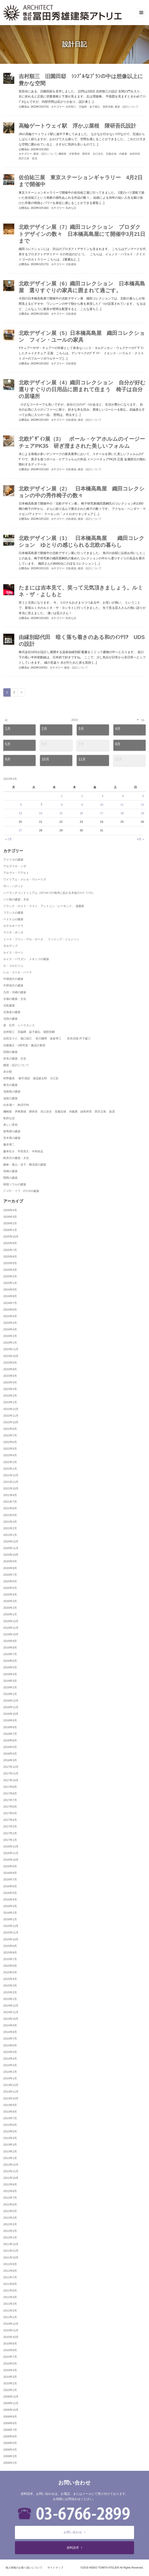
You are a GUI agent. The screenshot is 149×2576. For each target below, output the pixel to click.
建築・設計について (126, 106)
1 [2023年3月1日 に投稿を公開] (61, 796)
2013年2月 (10, 2151)
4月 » (140, 839)
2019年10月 (10, 1634)
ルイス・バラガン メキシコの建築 (26, 959)
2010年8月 (10, 2350)
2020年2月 (10, 1607)
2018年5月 (10, 1747)
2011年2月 (10, 2310)
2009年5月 (10, 2443)
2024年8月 (10, 1296)
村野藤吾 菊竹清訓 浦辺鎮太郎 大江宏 (30, 1078)
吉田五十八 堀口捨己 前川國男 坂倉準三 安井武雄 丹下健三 (47, 1038)
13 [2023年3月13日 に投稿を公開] (20, 813)
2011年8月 (10, 2270)
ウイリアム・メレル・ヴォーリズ (24, 879)
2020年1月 (10, 1614)
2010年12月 (10, 2323)
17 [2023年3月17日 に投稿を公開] (101, 813)
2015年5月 (10, 1972)
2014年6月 (10, 2045)
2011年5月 (10, 2290)
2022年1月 (10, 1468)
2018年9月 (10, 1720)
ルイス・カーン (13, 952)
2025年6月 (10, 1256)
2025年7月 (10, 1250)
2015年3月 (10, 1985)
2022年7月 (10, 1435)
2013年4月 (10, 2138)
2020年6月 (10, 1581)
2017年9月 (10, 1786)
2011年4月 (10, 2297)
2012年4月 (10, 2217)
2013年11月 (10, 2091)
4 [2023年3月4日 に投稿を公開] (123, 796)
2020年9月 (10, 1561)
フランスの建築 (13, 912)
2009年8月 (10, 2423)
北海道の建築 (11, 1012)
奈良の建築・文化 (14, 1058)
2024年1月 (10, 1342)
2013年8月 (10, 2111)
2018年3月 (10, 1760)
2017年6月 (10, 1806)
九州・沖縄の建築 (14, 992)
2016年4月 (10, 1899)
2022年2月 (10, 1462)
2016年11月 (10, 1853)
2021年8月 (10, 1495)
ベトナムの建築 (13, 919)
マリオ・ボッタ (13, 932)
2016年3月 (10, 1906)
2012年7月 (10, 2197)
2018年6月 (10, 1740)
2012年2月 (10, 2231)
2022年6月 (10, 1442)
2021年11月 (10, 1482)
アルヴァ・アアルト (16, 872)
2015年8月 (10, 1952)
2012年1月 (10, 2237)
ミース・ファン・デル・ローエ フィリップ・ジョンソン (41, 939)
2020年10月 (10, 1554)
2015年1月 (10, 1999)
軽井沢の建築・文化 (16, 1158)
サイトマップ (55, 2567)
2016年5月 (10, 1893)
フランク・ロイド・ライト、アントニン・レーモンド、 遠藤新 (43, 906)
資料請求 (73, 2547)
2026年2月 (10, 1223)
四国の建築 (10, 1052)
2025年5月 (10, 1263)
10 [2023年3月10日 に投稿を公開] (101, 804)
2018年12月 (10, 1700)
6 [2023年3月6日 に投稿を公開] (21, 804)
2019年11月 (10, 1627)
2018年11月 (10, 1707)
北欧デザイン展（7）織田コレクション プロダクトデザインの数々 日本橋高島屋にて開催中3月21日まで (82, 234)
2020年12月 (10, 1541)
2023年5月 (10, 1375)
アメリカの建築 (13, 859)
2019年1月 (10, 1694)
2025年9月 (10, 1243)
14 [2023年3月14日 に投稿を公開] (40, 813)
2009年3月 (10, 2456)
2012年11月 (10, 2171)
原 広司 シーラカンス (19, 1025)
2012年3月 (10, 2224)
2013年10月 (10, 2098)
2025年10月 (10, 1236)
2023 (74, 720)
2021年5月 (10, 1515)
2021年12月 (10, 1475)
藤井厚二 (9, 1144)
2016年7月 (10, 1879)
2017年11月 (10, 1773)
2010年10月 (10, 2337)
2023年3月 (10, 1389)
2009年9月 (10, 2416)
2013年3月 (10, 2144)
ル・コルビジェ (13, 965)
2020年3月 (10, 1601)
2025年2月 (10, 1276)
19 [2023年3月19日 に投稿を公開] (142, 813)
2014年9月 (10, 2025)
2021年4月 (10, 1521)
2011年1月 (10, 2317)
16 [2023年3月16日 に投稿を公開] (81, 813)
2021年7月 (10, 1501)
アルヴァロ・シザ (14, 866)
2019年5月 (10, 1667)
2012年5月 (10, 2211)
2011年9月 (10, 2264)
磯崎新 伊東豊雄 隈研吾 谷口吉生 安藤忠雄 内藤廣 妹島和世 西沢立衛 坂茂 (59, 1111)
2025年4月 (10, 1269)
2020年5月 (10, 1588)
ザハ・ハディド (13, 886)
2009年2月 (10, 2462)
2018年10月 (10, 1713)
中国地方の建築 (13, 978)
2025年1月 (10, 1283)
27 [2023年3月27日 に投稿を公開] (20, 830)
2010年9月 (10, 2343)
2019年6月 (10, 1660)
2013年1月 (10, 2158)
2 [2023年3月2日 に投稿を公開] (82, 796)
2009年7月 (10, 2429)
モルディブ (10, 945)
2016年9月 (10, 1866)
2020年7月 (10, 1574)
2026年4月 (10, 1210)
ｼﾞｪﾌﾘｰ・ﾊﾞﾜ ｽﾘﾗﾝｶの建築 (21, 1191)
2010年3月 (10, 2376)
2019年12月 (10, 1621)
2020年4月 (10, 1594)
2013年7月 (10, 2118)
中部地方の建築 (13, 985)
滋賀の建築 (10, 1098)
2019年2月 (10, 1687)
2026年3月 (10, 1216)
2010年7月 (10, 2356)
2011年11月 (10, 2250)
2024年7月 (10, 1303)
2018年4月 (10, 1753)
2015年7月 (10, 1959)
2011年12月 (10, 2244)
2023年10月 (10, 1356)
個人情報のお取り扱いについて (23, 2567)
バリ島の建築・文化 (16, 899)
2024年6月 (10, 1309)
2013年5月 (10, 2131)
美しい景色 (10, 1124)
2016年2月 (10, 1912)
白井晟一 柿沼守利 (16, 1105)
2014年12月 (10, 2005)
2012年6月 (10, 2204)
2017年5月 (10, 1813)
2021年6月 (10, 1508)
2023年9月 (10, 1362)
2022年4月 (10, 1455)
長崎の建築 (10, 1171)
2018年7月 (10, 1733)
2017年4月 (10, 1819)
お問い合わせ (73, 2532)
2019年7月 (10, 1654)
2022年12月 (10, 1409)
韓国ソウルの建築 (14, 1184)
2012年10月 (10, 2177)
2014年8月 (10, 2032)
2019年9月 (10, 1641)
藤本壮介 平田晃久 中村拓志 (23, 1151)
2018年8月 (10, 1727)
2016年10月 (10, 1859)
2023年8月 (10, 1369)
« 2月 (8, 839)
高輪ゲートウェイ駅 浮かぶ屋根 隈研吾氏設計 (77, 126)
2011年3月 (10, 2303)
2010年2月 (10, 2383)
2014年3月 (10, 2065)
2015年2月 (10, 1992)
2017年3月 (10, 1826)
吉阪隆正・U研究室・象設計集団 (24, 1045)
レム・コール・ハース (17, 972)
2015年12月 (10, 1926)
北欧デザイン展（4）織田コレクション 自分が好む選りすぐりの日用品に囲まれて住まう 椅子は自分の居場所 (82, 389)
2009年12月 (10, 2396)
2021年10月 (10, 1488)
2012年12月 (10, 2164)
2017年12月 (10, 1766)
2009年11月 (10, 2403)
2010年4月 (10, 2370)
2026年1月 (10, 1230)
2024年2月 (10, 1336)
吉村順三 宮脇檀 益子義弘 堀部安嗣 (89, 106)
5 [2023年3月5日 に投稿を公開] (143, 796)
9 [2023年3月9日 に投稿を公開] (82, 804)
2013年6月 (10, 2124)
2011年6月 (10, 2284)
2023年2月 (10, 1395)
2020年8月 (10, 1568)
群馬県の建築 (11, 1131)
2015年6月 (10, 1965)
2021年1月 (10, 1535)
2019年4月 (10, 1674)
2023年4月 (10, 1382)
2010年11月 (10, 2330)
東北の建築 (10, 1085)
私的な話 (71, 207)
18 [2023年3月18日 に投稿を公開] (122, 813)
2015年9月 (10, 1946)
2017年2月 (10, 1833)
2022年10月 (10, 1422)
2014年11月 (10, 2012)
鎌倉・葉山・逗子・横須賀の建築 (24, 1164)
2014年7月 (10, 2038)
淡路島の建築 (11, 1091)
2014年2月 (10, 2071)
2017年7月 (10, 1800)
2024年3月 (10, 1329)
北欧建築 (71, 264)
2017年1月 (10, 1840)
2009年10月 (10, 2409)
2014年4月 (10, 2058)
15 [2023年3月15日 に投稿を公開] (60, 813)
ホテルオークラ (13, 925)
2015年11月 (10, 1932)
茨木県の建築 (11, 1138)
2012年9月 (10, 2184)
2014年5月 (10, 2052)
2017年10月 (10, 1780)
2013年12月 (10, 2085)
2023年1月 (10, 1402)
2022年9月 (10, 1428)
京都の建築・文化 (14, 999)
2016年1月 (10, 1919)
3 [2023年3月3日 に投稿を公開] (102, 796)
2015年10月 (10, 1939)
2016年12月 (10, 1846)
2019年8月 (10, 1647)
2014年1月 (10, 2078)
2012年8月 (10, 2191)
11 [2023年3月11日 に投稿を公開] (122, 804)
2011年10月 (10, 2257)
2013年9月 (10, 2105)
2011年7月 (10, 2277)
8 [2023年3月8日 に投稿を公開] (61, 804)
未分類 (7, 1071)
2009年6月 (10, 2436)
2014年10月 (10, 2018)
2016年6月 (10, 1886)
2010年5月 (10, 2363)
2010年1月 (10, 2390)
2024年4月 (10, 1322)
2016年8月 (10, 1873)
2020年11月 (10, 1548)
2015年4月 (10, 1979)
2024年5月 (10, 1316)
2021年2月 (10, 1528)
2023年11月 (10, 1349)
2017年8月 (10, 1793)
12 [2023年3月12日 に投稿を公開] (142, 804)
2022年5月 (10, 1448)
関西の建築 (10, 1177)
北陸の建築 (10, 1018)
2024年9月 (10, 1289)
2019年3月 (10, 1680)
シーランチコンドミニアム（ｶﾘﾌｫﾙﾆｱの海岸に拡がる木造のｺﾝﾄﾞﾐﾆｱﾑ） (49, 892)
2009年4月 (10, 2449)
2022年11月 (10, 1415)
